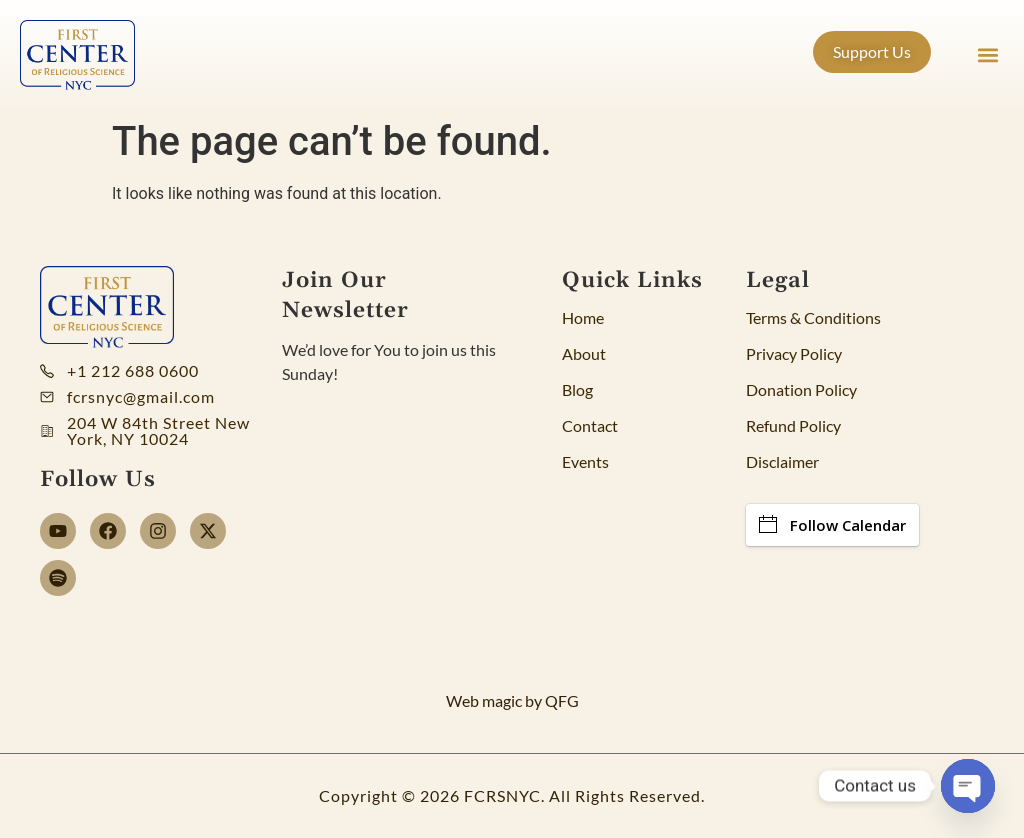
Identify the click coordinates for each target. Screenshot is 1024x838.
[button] (987, 55)
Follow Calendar (832, 525)
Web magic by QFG (512, 700)
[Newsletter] (401, 534)
